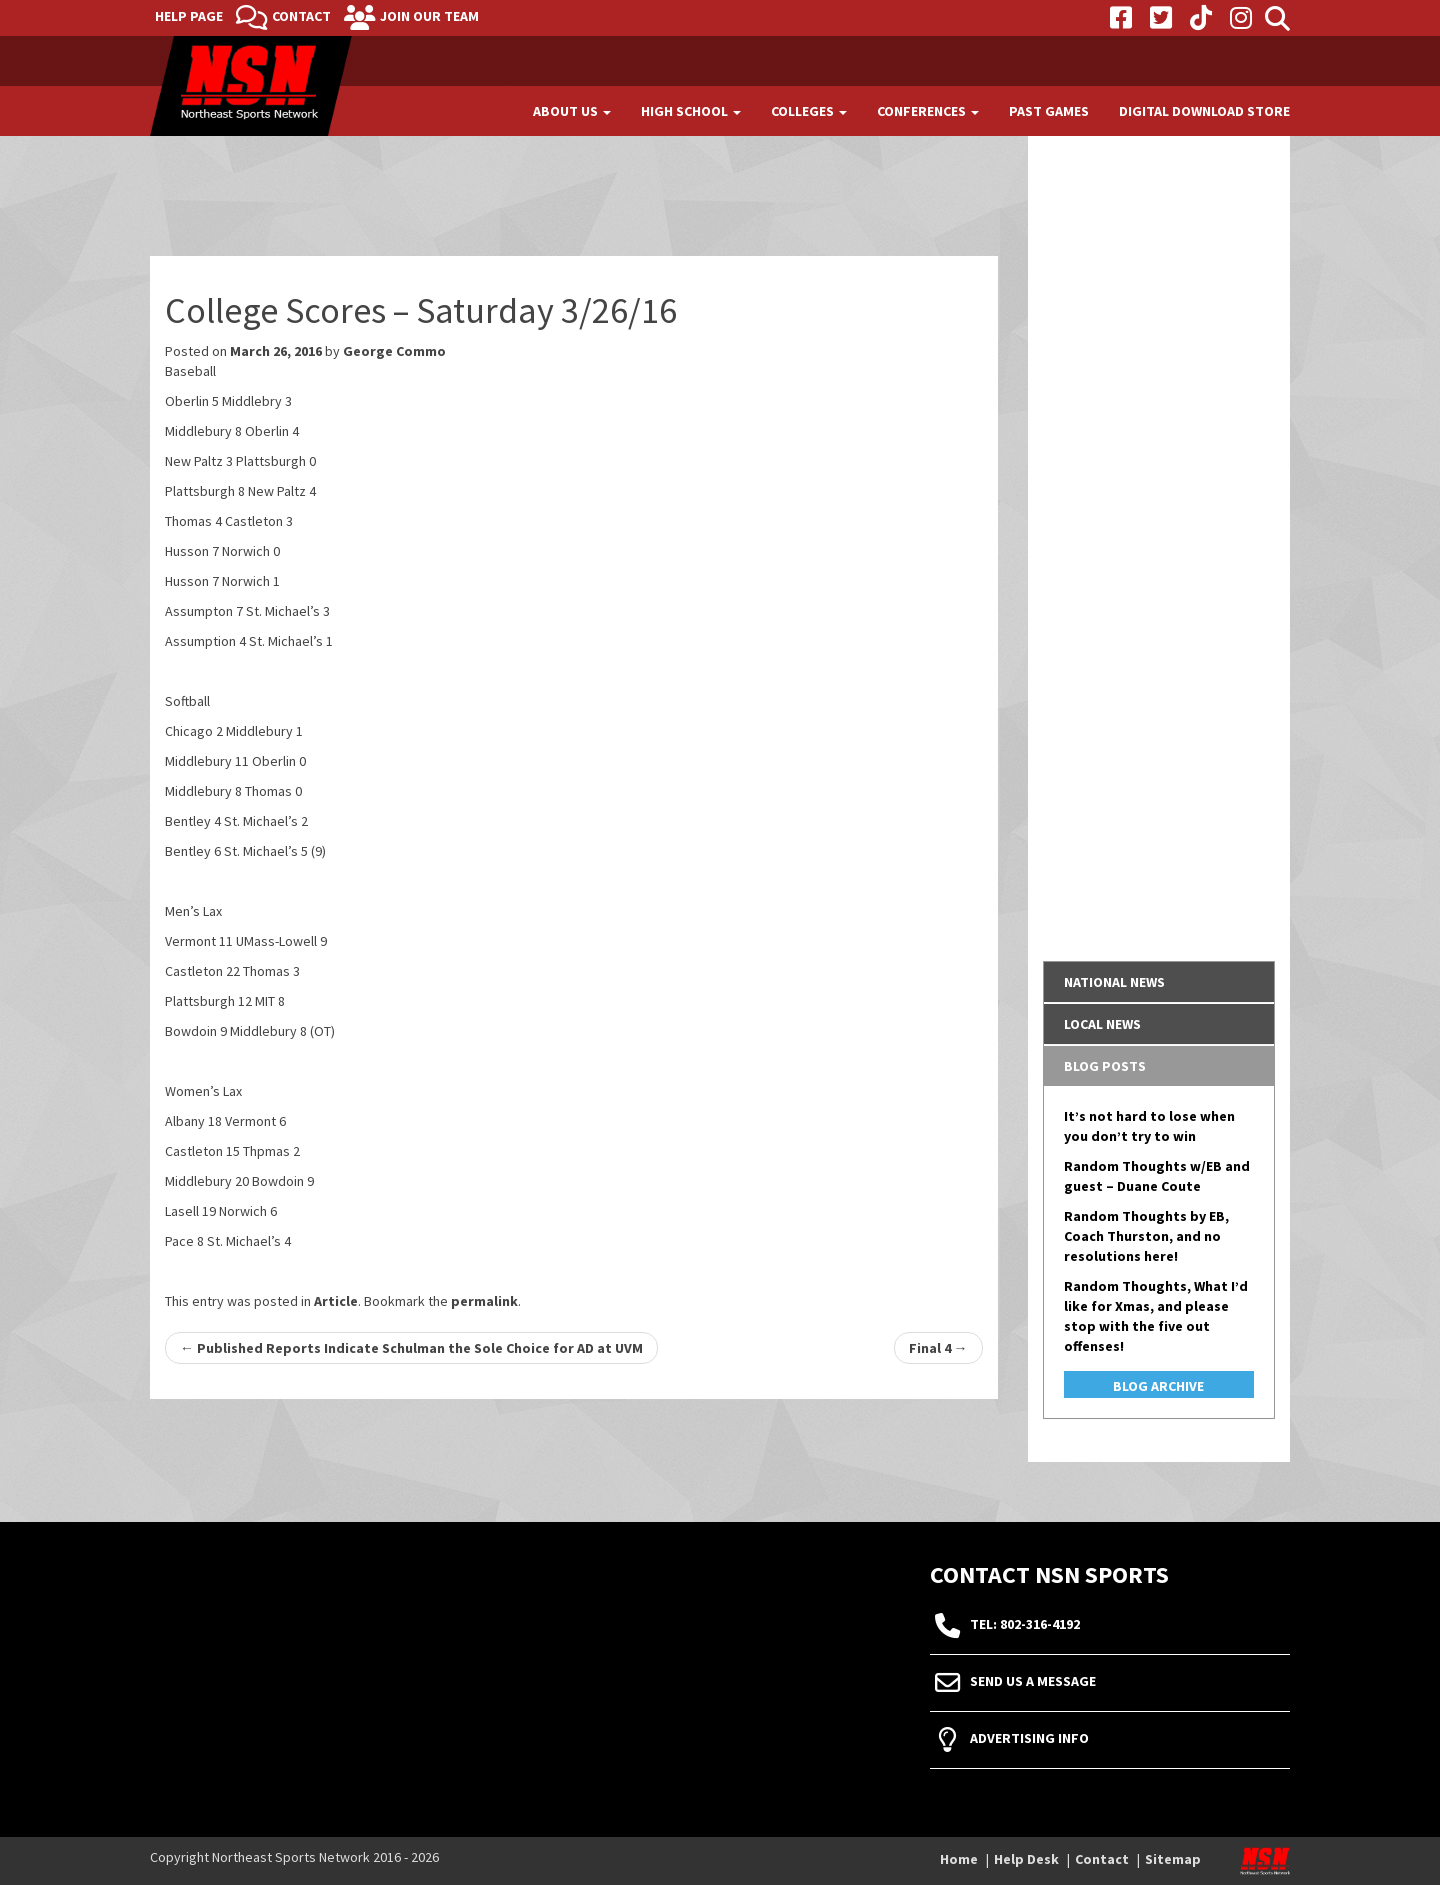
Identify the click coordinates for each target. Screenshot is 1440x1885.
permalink (484, 1301)
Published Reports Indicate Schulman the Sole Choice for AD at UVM (411, 1348)
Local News (1102, 1024)
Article (336, 1301)
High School (691, 111)
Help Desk (1026, 1859)
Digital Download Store (1204, 111)
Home (959, 1859)
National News (1114, 982)
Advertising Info (1029, 1739)
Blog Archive (1158, 1386)
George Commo (394, 351)
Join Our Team (429, 16)
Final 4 (938, 1348)
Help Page (189, 16)
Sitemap (1173, 1859)
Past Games (1049, 111)
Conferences (928, 111)
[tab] (1159, 982)
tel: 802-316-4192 (1025, 1625)
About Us (572, 111)
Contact (301, 16)
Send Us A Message (1033, 1682)
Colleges (809, 111)
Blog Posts (1105, 1066)
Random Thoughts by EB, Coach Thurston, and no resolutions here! (1146, 1236)
